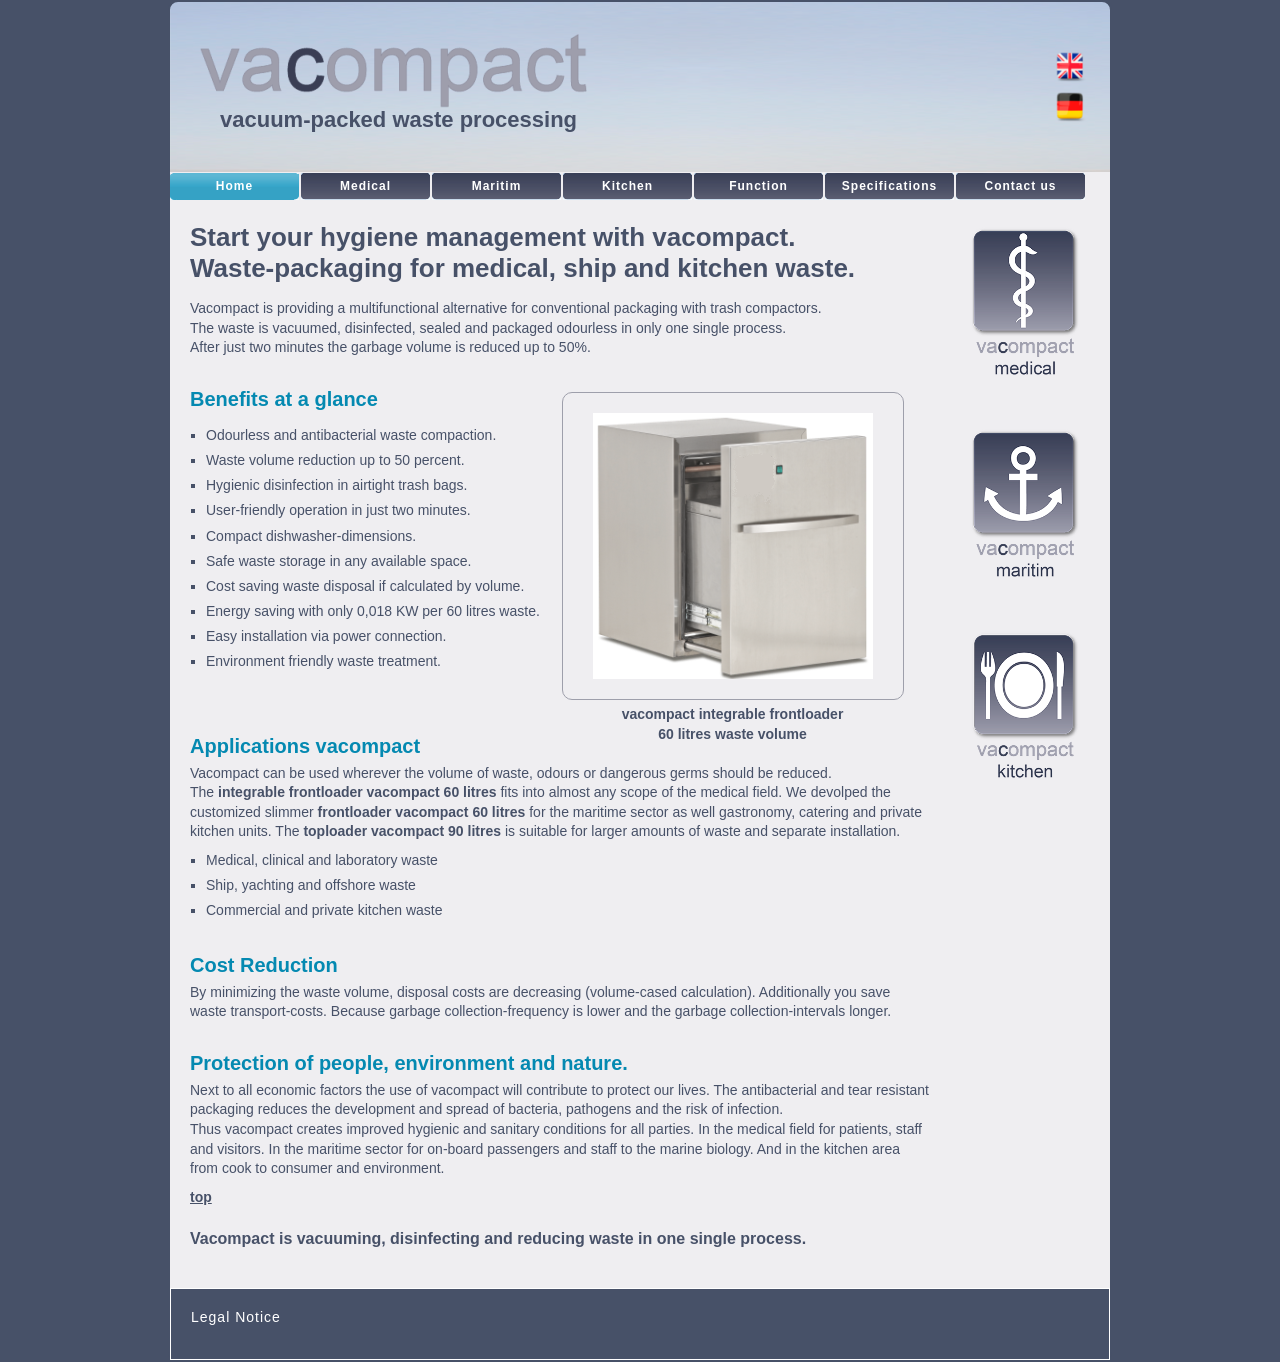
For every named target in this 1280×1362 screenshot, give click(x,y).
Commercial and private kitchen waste (324, 910)
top (201, 1197)
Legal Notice (236, 1317)
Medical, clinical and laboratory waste (322, 860)
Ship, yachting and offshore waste (311, 885)
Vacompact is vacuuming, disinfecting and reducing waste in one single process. (498, 1238)
